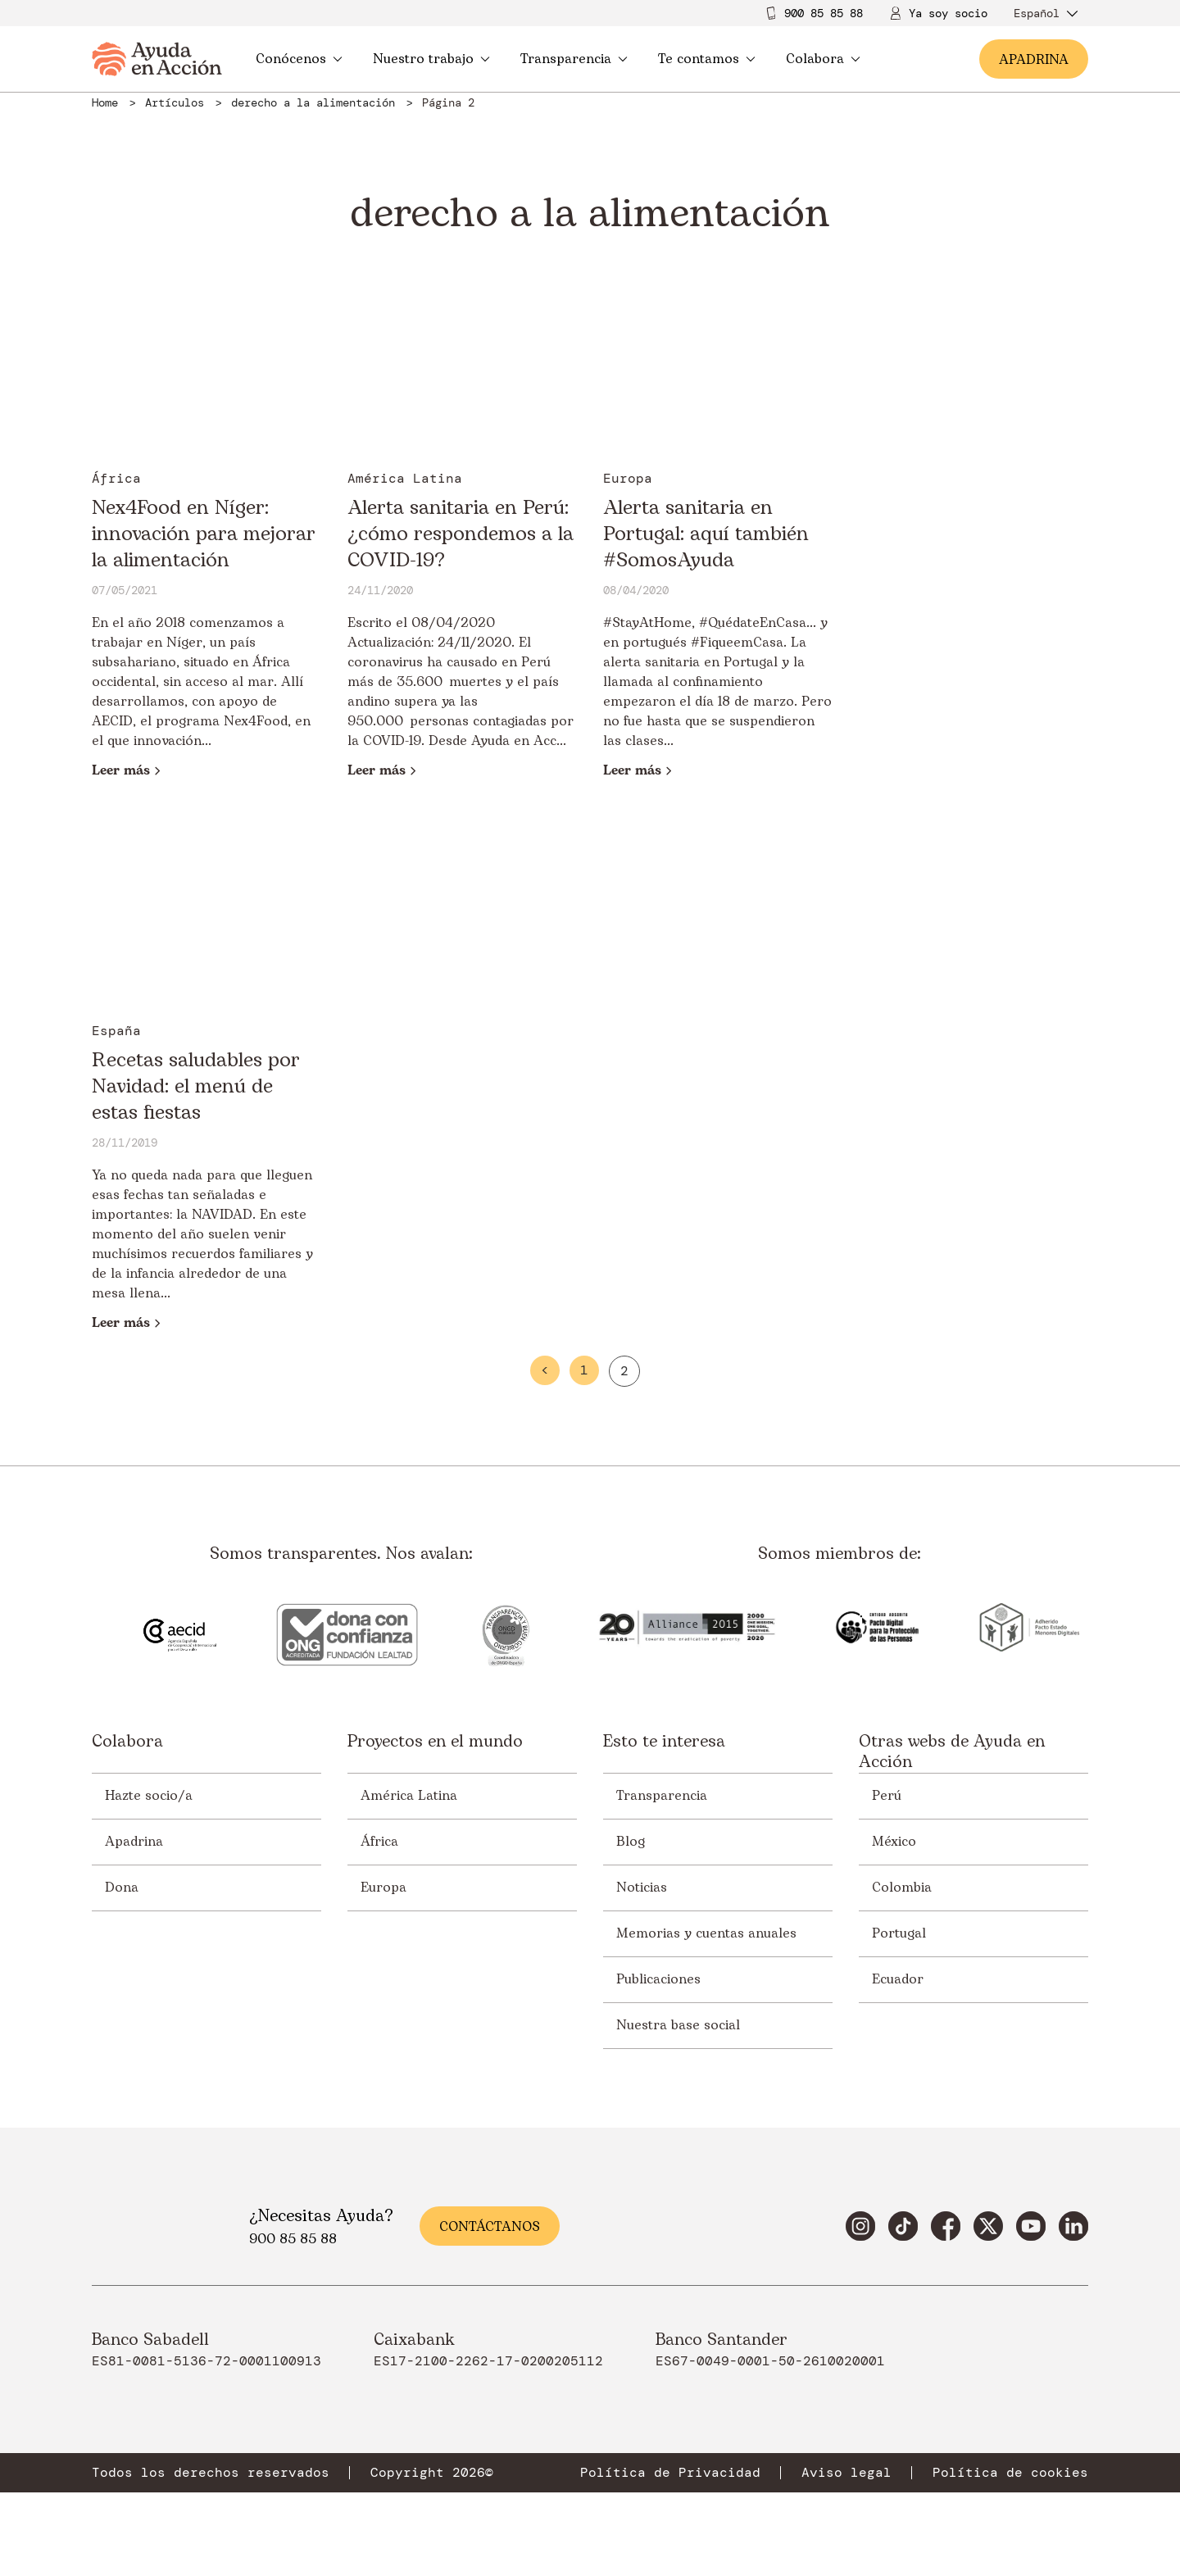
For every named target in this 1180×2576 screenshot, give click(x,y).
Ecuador (898, 1979)
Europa (383, 1887)
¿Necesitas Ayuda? (321, 2216)
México (894, 1841)
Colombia (902, 1887)
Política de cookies (1010, 2472)
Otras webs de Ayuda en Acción (952, 1752)
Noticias (641, 1887)
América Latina (409, 1796)
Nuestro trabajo (431, 59)
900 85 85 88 (823, 13)
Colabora (823, 59)
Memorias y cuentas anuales (706, 1933)
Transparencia (574, 59)
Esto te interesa (664, 1743)
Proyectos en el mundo (435, 1743)
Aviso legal (846, 2472)
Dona (121, 1887)
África (379, 1841)
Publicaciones (658, 1979)
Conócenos (299, 59)
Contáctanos (489, 2227)
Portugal (899, 1933)
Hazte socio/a (149, 1796)
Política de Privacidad (670, 2472)
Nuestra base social (678, 2025)
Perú (886, 1796)
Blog (630, 1841)
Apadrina (134, 1841)
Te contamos (707, 59)
